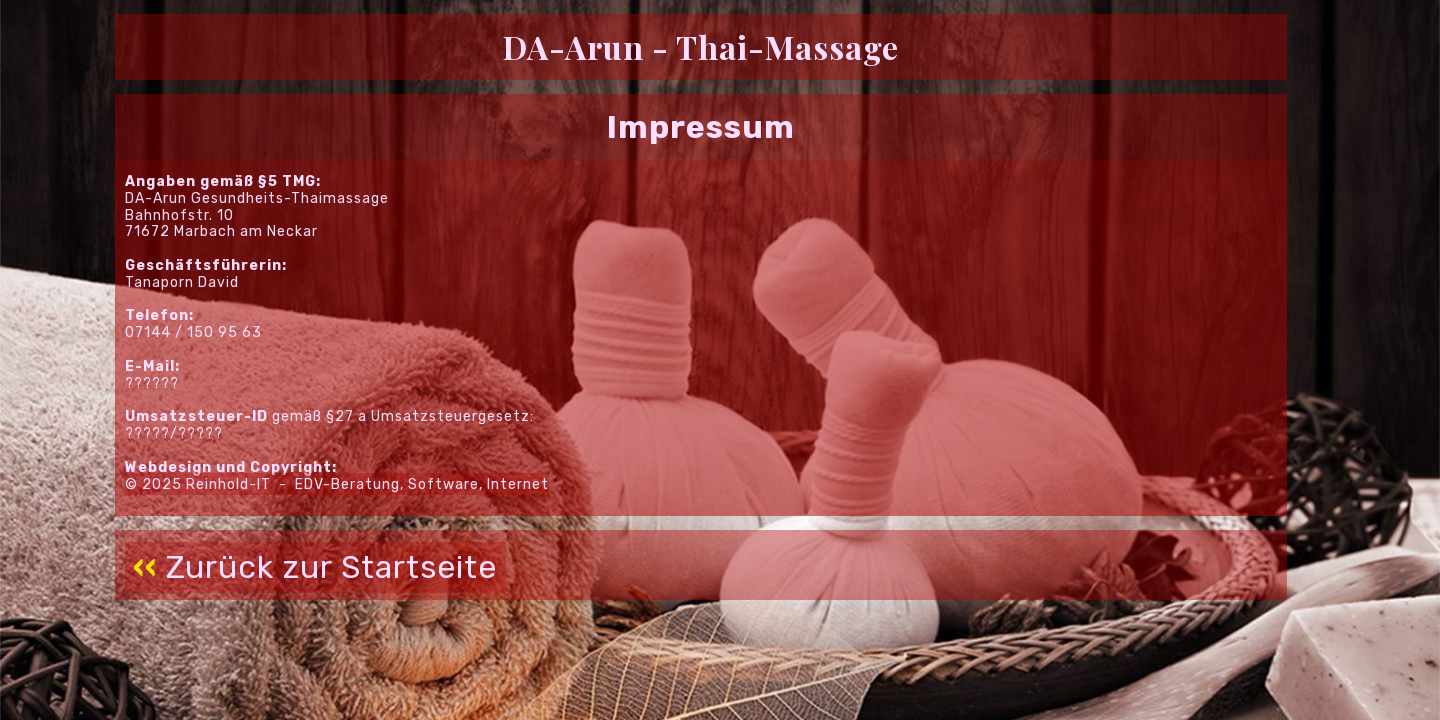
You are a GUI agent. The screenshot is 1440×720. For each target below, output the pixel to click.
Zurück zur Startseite (315, 567)
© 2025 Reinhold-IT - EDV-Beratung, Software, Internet (337, 483)
